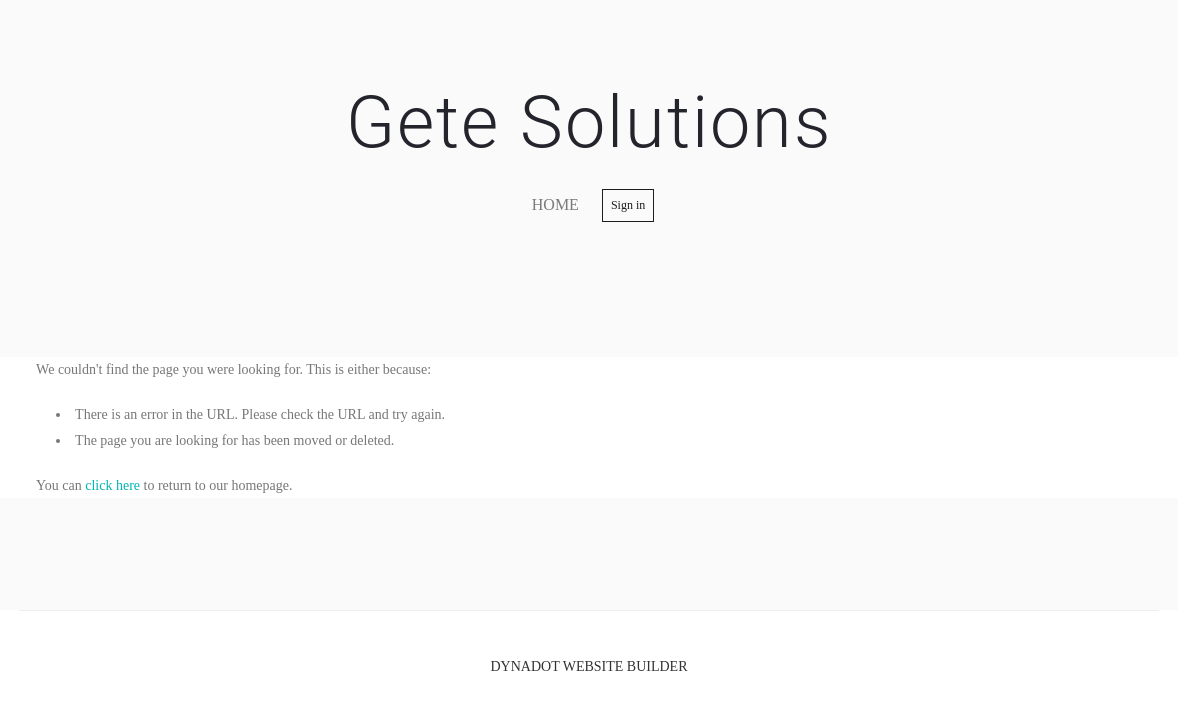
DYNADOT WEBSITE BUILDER (588, 666)
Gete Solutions (589, 122)
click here (112, 485)
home (555, 204)
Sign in (628, 205)
